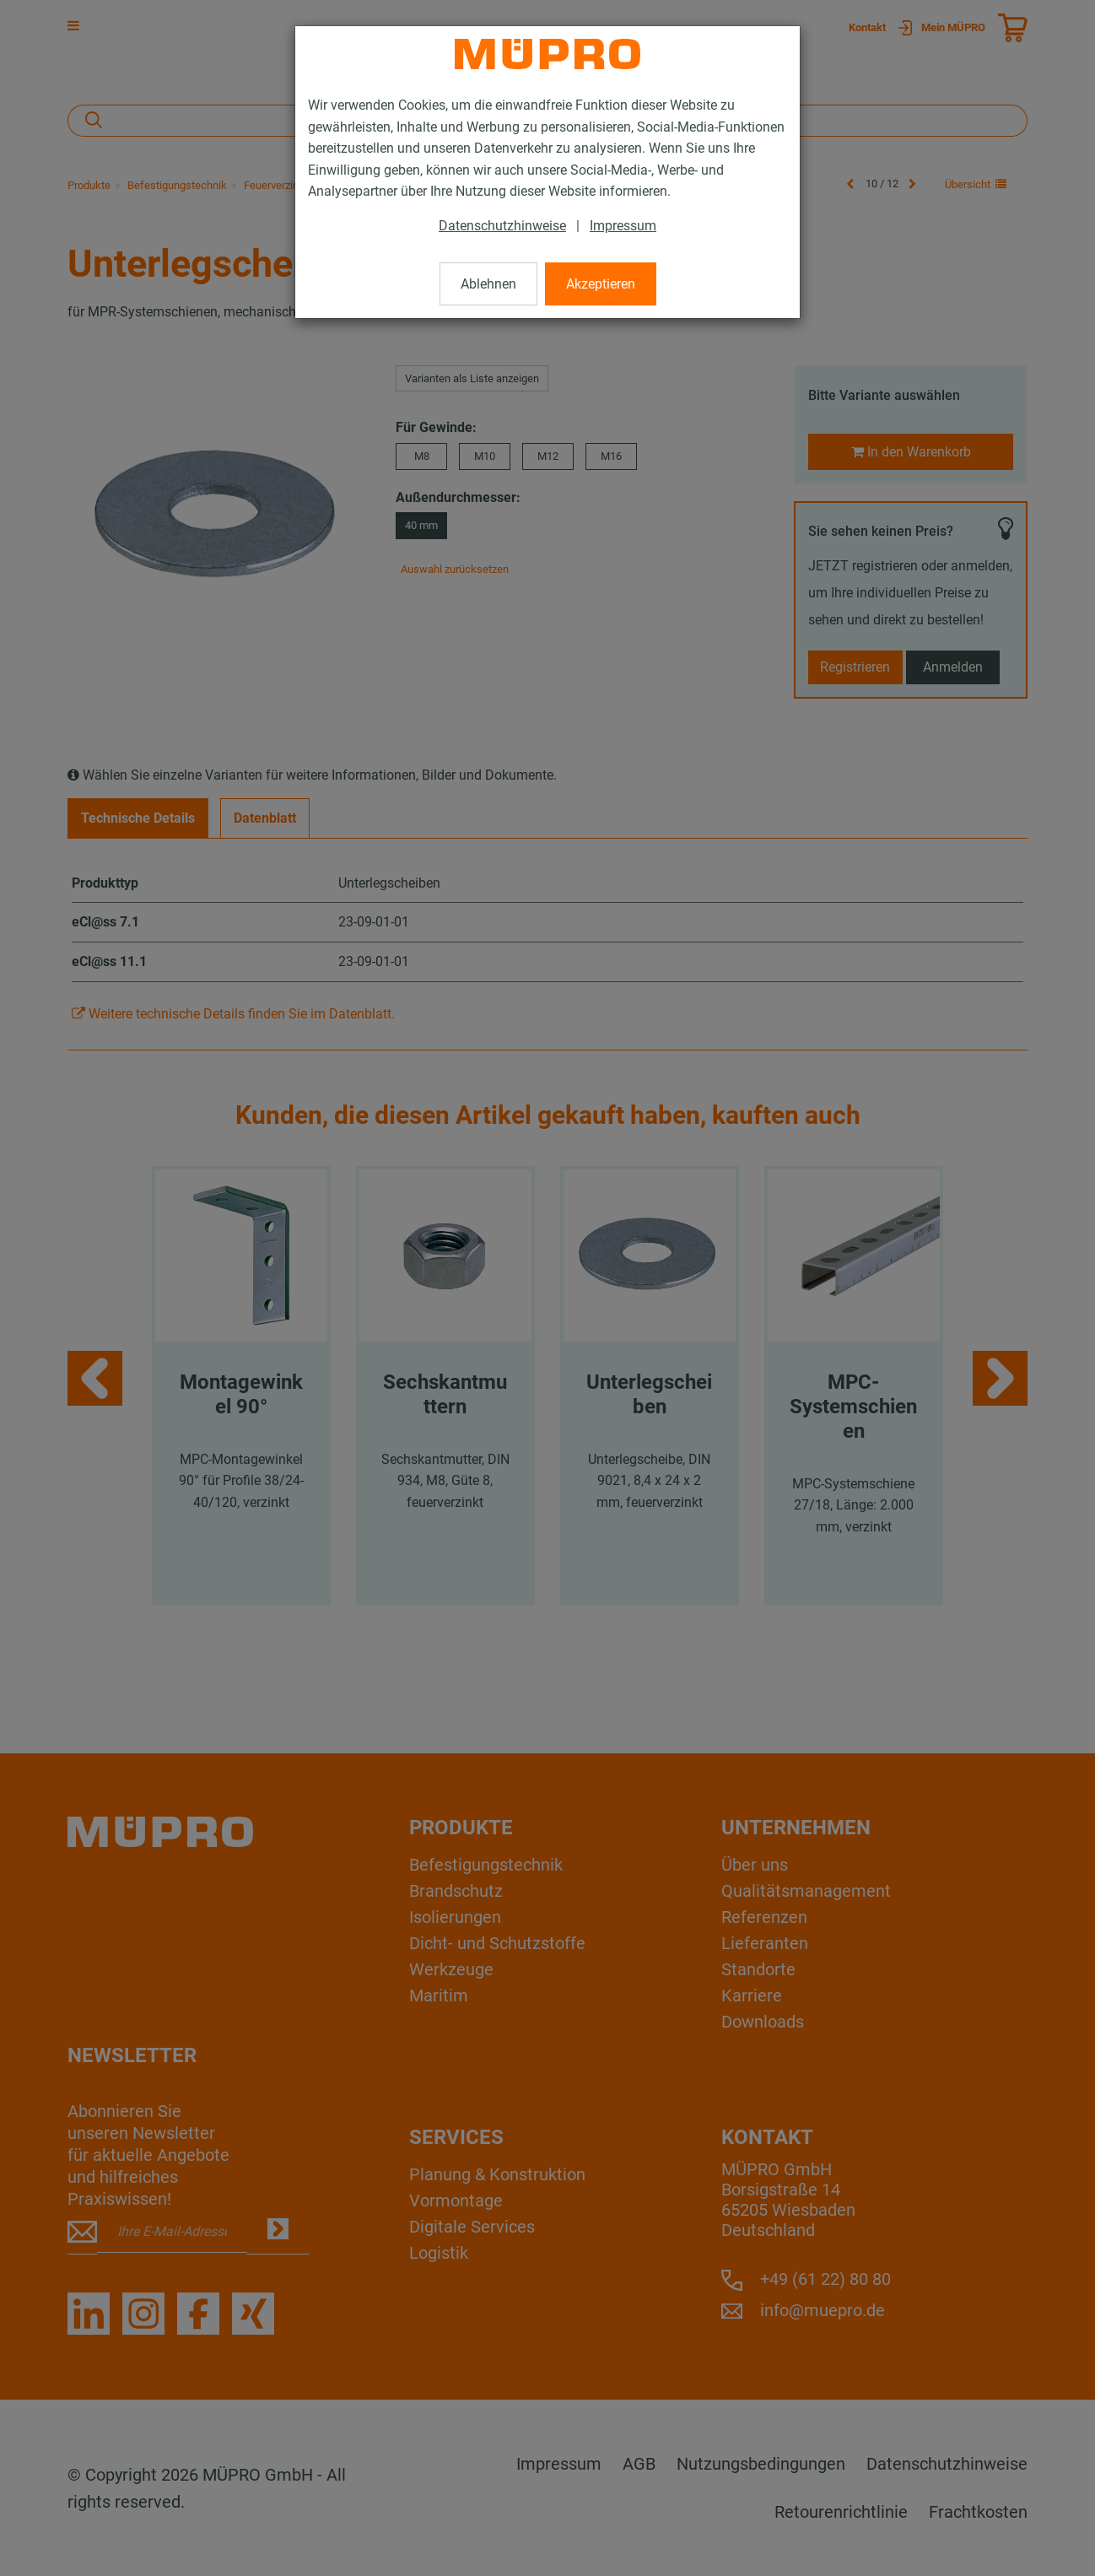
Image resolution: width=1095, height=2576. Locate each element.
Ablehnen (488, 284)
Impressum (623, 226)
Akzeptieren (600, 284)
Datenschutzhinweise (502, 226)
